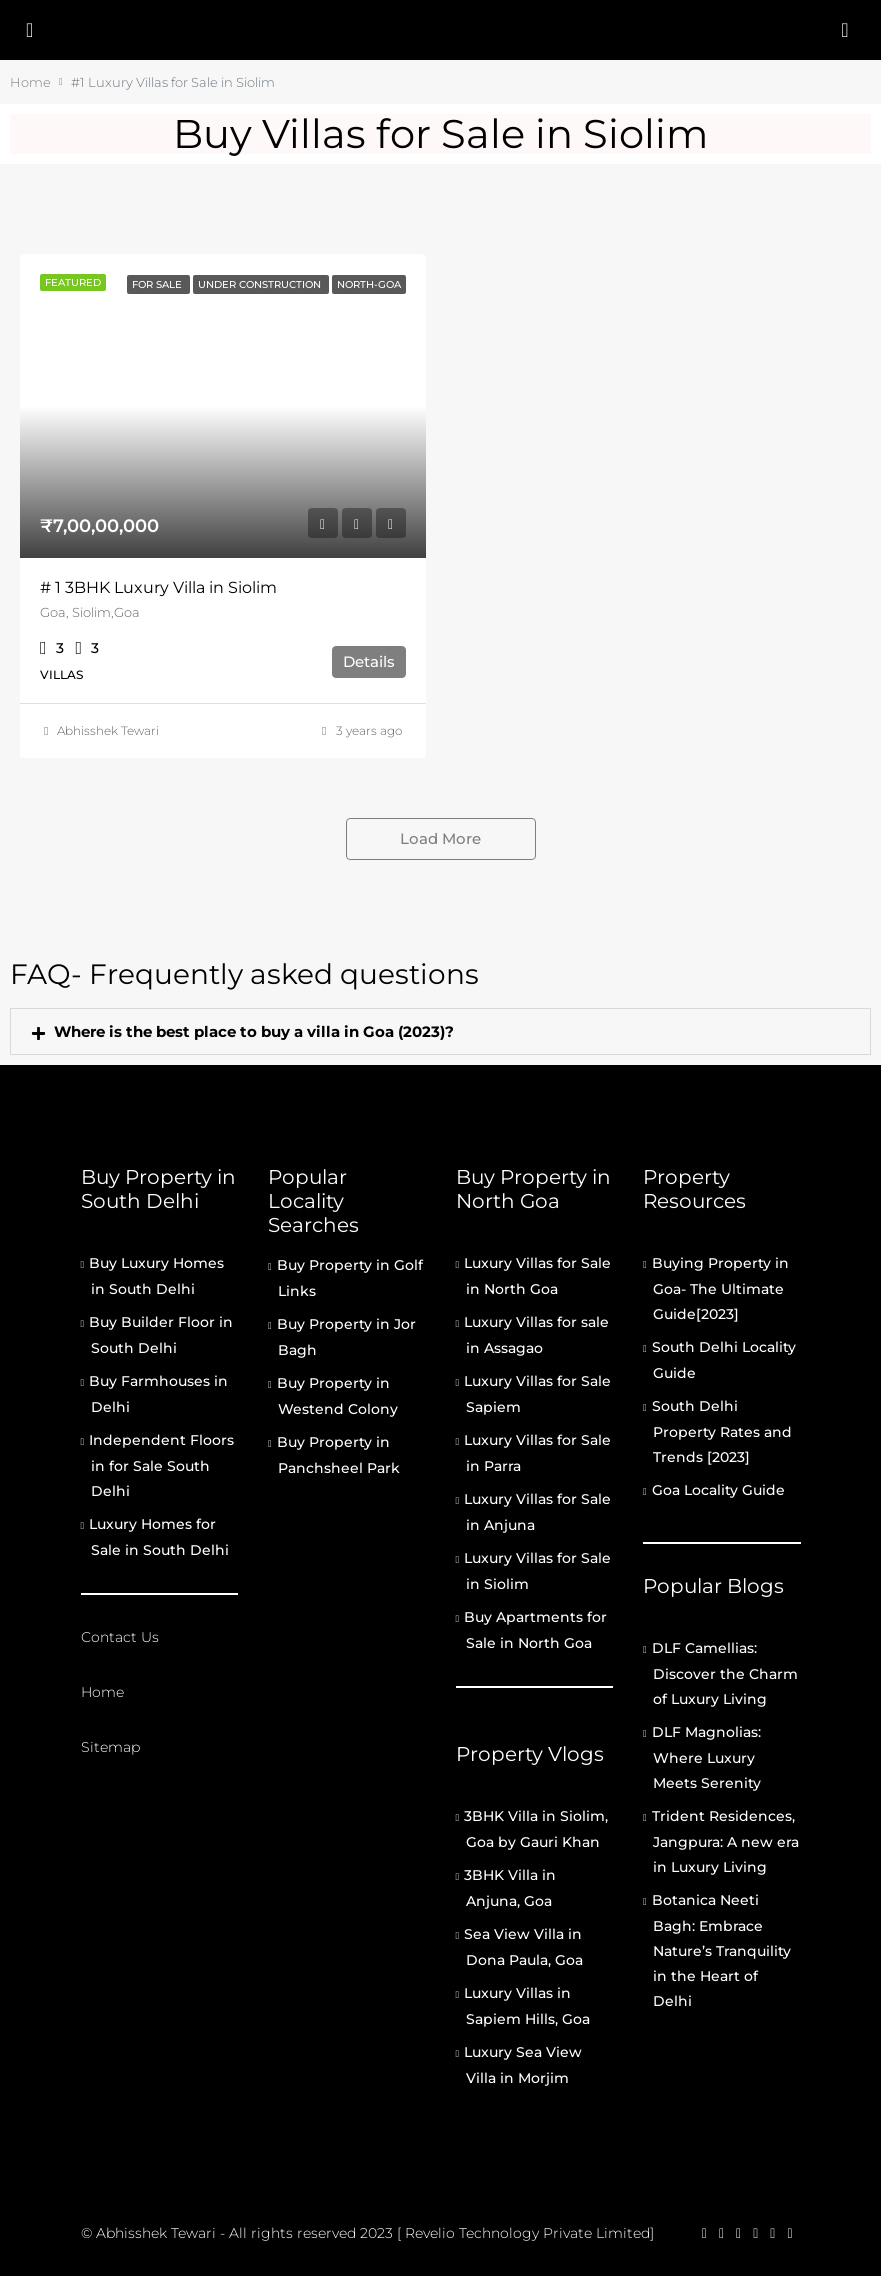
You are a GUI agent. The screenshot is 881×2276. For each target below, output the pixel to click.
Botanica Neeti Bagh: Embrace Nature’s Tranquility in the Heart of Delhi (721, 1950)
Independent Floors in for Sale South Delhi (161, 1465)
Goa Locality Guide (718, 1490)
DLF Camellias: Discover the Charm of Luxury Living (725, 1673)
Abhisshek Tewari (108, 730)
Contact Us (120, 1637)
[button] (440, 1031)
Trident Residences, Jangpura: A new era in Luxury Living (725, 1841)
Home (102, 1692)
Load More (440, 838)
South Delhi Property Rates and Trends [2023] (722, 1431)
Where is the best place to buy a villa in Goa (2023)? (254, 1031)
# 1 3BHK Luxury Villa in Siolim (158, 587)
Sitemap (110, 1747)
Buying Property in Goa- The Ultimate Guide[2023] (720, 1288)
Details (369, 661)
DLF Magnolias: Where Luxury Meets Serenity (706, 1757)
